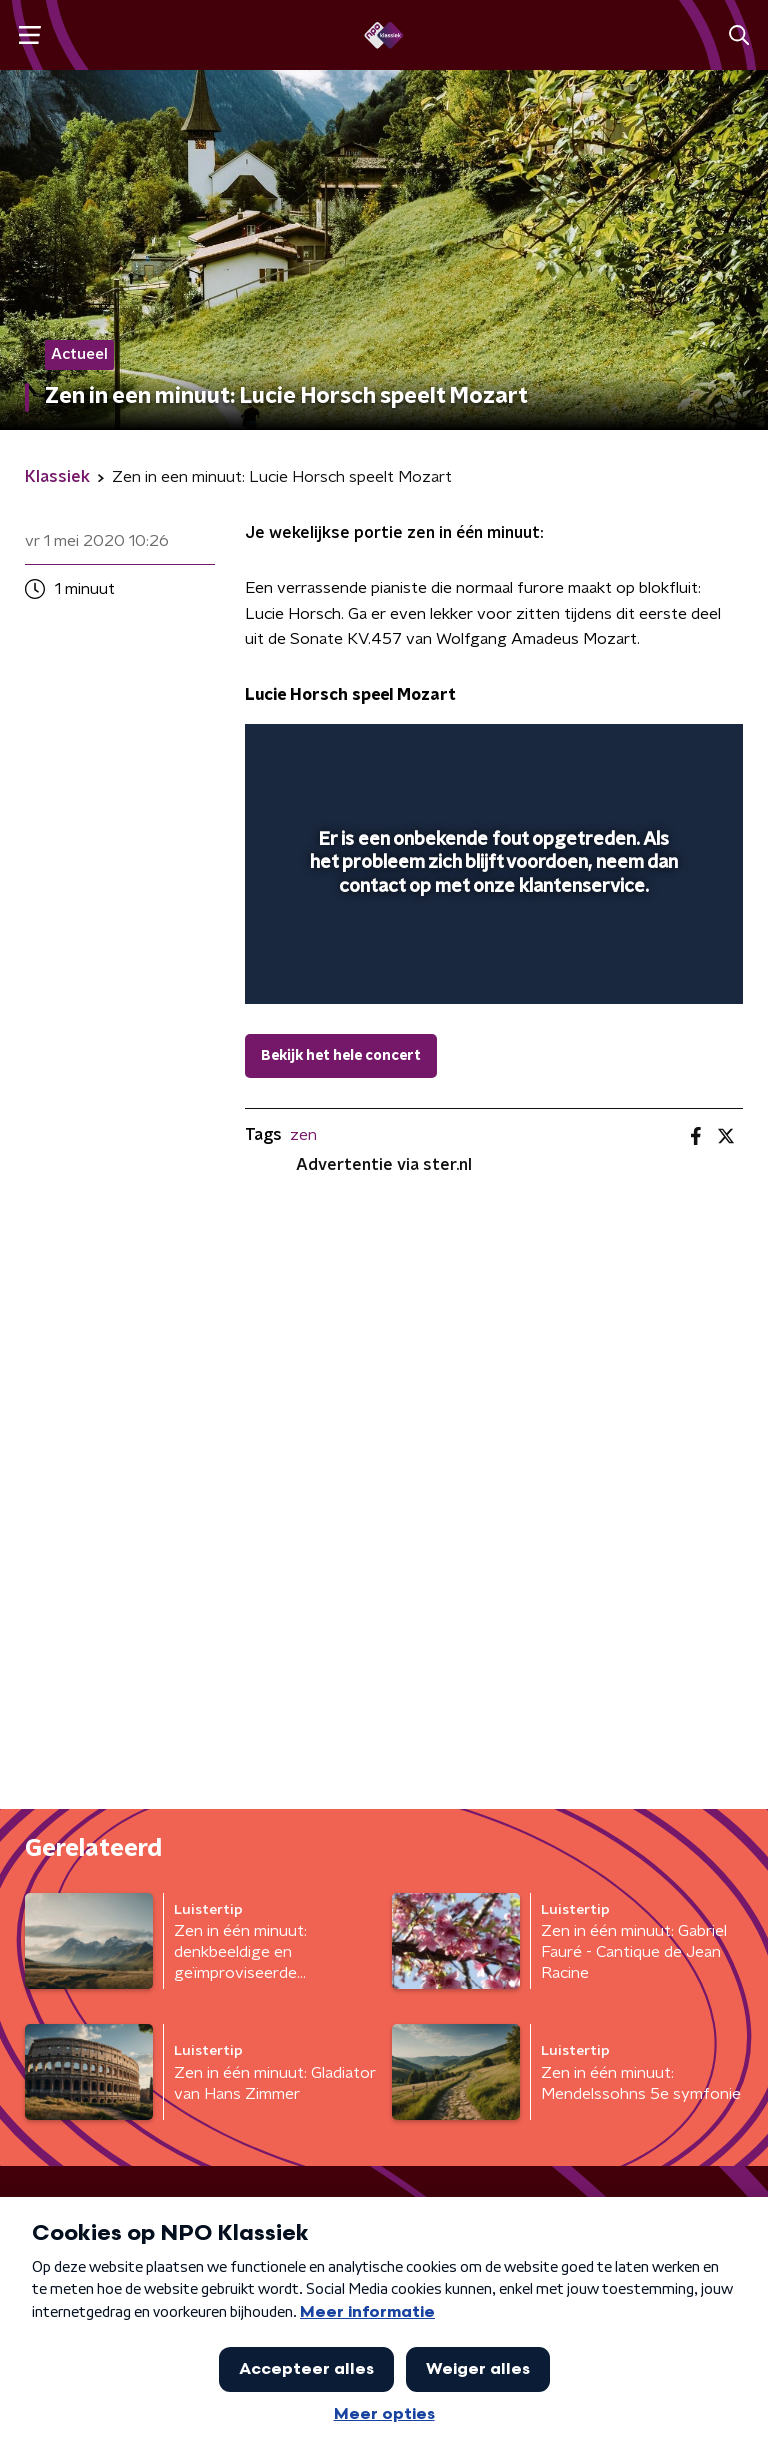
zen (303, 1135)
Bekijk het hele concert (341, 1056)
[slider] (491, 968)
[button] (29, 35)
